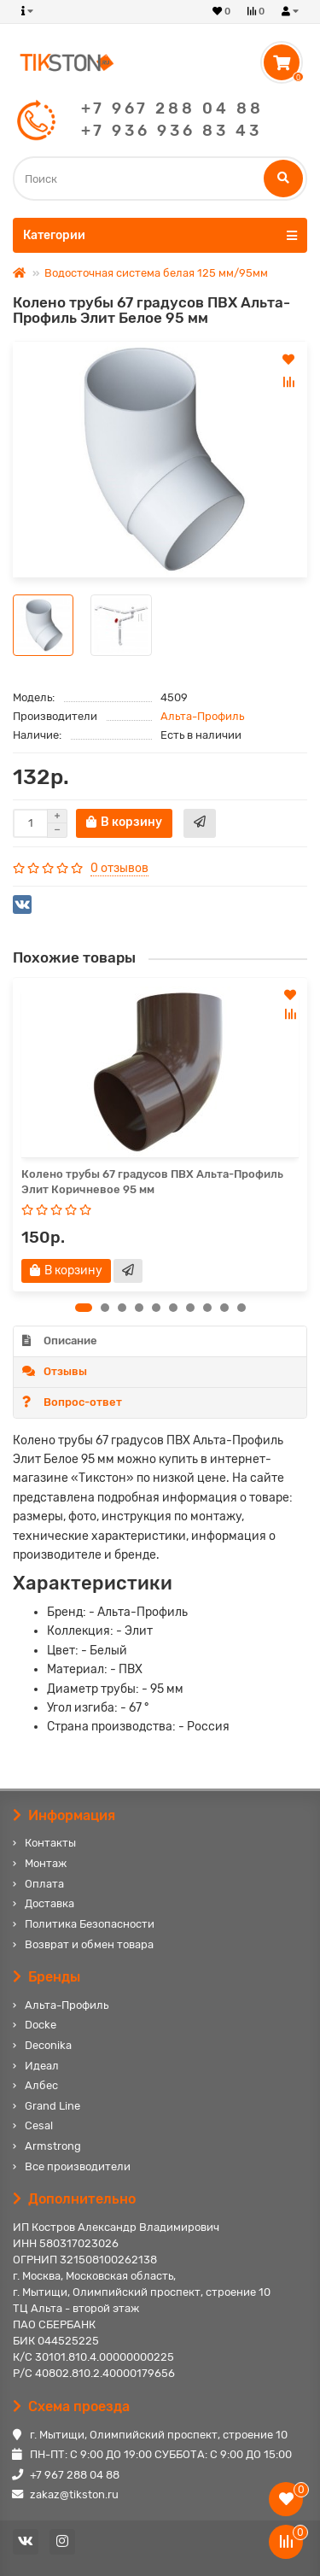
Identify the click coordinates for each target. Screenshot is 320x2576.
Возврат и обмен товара (89, 1944)
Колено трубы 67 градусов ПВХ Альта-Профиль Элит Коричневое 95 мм (152, 1182)
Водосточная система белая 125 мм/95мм (156, 272)
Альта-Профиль (202, 716)
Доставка (49, 1903)
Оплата (44, 1883)
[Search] (160, 178)
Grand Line (52, 2105)
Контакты (50, 1842)
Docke (40, 2024)
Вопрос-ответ (72, 1402)
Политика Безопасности (89, 1923)
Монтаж (46, 1863)
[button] (83, 1307)
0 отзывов (119, 868)
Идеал (42, 2065)
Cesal (39, 2125)
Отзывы (54, 1371)
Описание (59, 1340)
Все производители (78, 2166)
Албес (41, 2085)
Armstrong (53, 2146)
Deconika (48, 2045)
